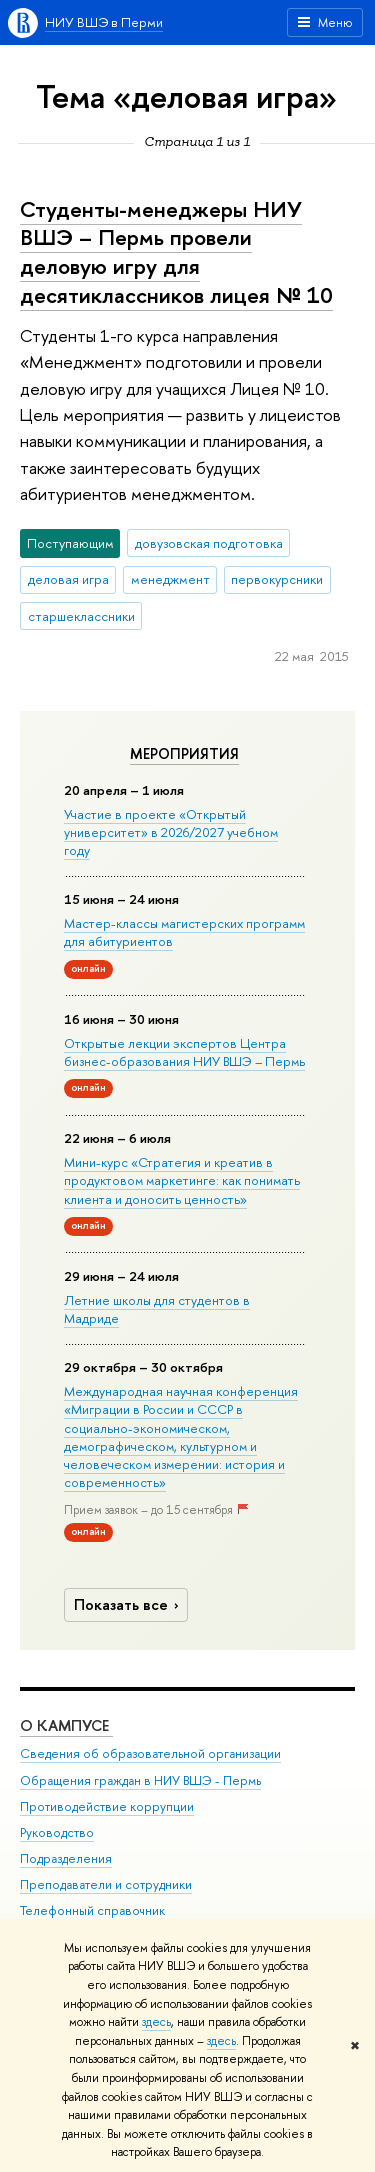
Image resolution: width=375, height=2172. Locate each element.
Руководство (57, 1832)
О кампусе (66, 1725)
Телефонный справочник (92, 1910)
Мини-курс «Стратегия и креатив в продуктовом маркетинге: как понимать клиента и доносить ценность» (182, 1180)
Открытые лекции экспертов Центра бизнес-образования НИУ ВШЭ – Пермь (184, 1052)
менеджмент (170, 579)
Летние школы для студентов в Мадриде (157, 1309)
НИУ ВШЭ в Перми (104, 22)
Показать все (129, 1604)
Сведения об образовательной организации (150, 1753)
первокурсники (277, 579)
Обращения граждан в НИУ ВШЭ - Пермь (140, 1780)
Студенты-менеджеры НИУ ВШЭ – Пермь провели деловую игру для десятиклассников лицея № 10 (176, 252)
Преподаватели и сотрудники (106, 1884)
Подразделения (66, 1858)
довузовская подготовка (209, 543)
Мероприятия (184, 754)
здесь (156, 2022)
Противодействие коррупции (107, 1806)
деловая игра (68, 579)
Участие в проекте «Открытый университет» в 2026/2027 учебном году (171, 832)
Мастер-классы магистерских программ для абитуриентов (184, 932)
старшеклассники (81, 616)
